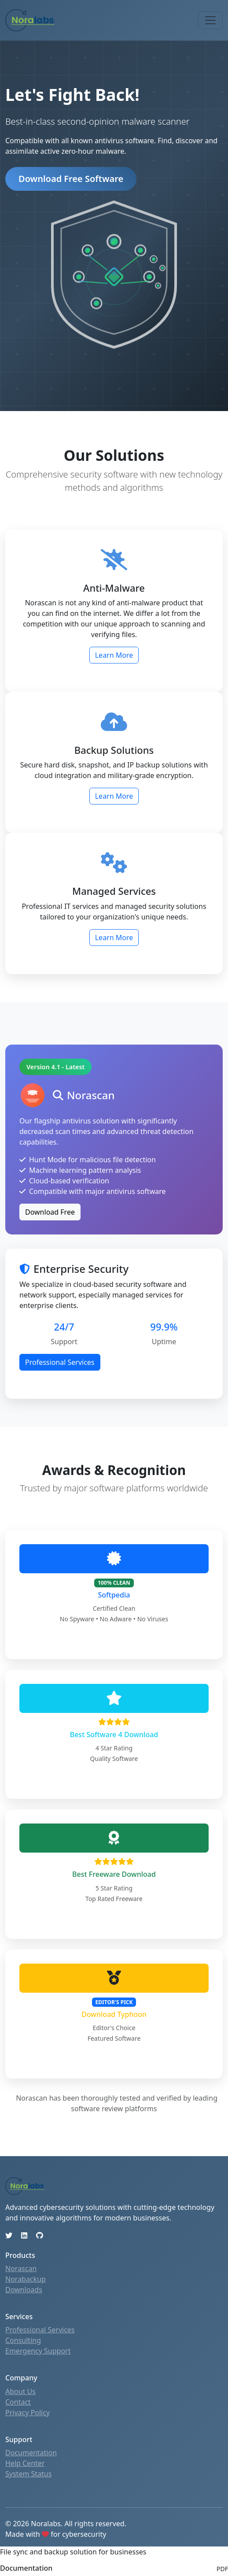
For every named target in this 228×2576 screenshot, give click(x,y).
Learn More (114, 655)
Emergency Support (38, 2351)
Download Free (50, 1212)
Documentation (31, 2452)
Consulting (23, 2340)
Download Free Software (70, 179)
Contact (18, 2402)
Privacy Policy (27, 2412)
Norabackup (25, 2279)
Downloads (23, 2289)
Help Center (24, 2463)
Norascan (21, 2268)
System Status (28, 2474)
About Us (20, 2391)
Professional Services (60, 1362)
